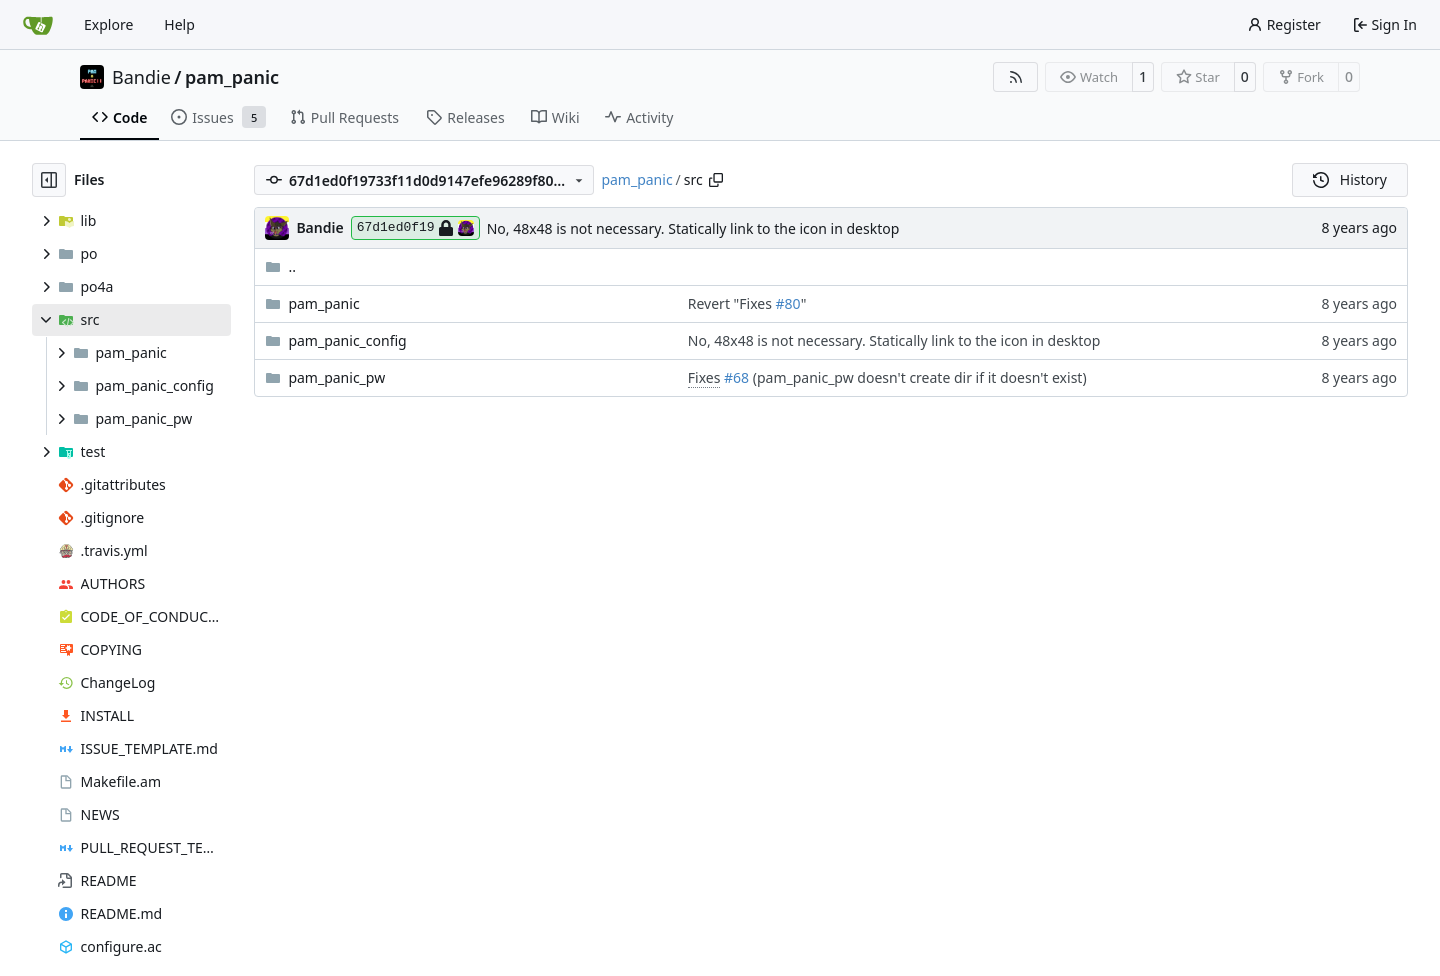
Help (179, 24)
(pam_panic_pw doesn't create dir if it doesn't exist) (918, 377)
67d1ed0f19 (415, 228)
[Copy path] (716, 180)
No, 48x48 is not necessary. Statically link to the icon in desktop (693, 228)
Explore (108, 24)
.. (280, 266)
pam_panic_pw (336, 377)
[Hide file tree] (49, 180)
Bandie (141, 77)
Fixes (704, 377)
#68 (736, 377)
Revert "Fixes (732, 303)
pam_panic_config (347, 340)
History (1350, 179)
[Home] (38, 25)
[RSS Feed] (1016, 77)
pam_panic (232, 77)
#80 (788, 303)
